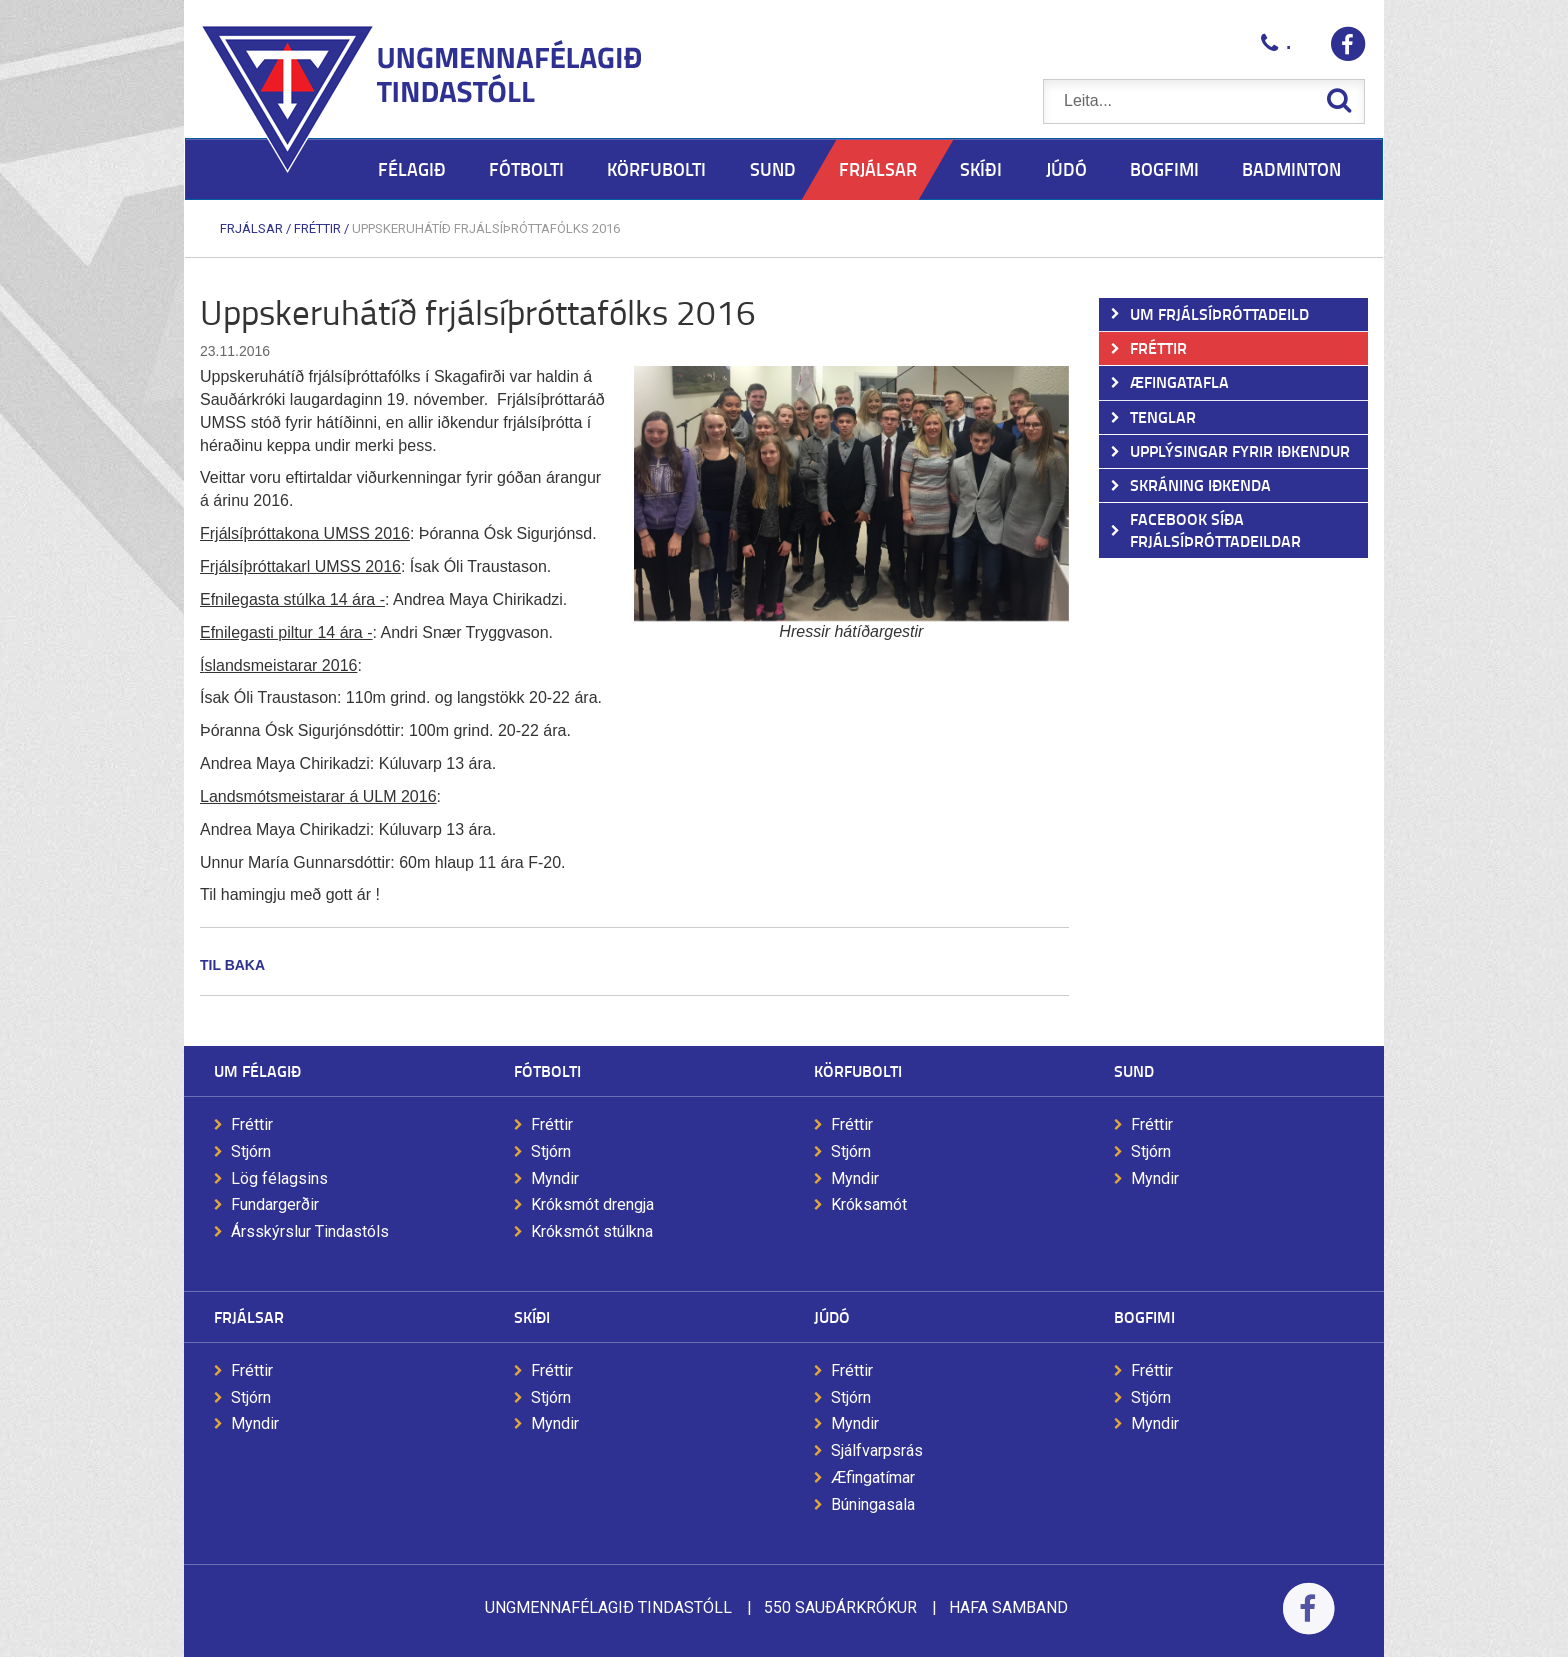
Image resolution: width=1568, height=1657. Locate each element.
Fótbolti (547, 1070)
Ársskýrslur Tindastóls (310, 1231)
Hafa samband (1008, 1607)
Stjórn (251, 1151)
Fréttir (317, 228)
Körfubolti (858, 1070)
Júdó (832, 1316)
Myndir (555, 1178)
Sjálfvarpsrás (877, 1450)
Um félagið (257, 1070)
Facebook (1308, 1621)
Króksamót (869, 1204)
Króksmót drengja (592, 1204)
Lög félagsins (279, 1178)
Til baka (232, 965)
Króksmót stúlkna (592, 1231)
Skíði (532, 1316)
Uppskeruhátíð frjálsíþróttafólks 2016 (486, 228)
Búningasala (873, 1504)
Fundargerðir (275, 1204)
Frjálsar (251, 228)
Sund (1134, 1070)
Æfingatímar (873, 1477)
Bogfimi (1144, 1316)
